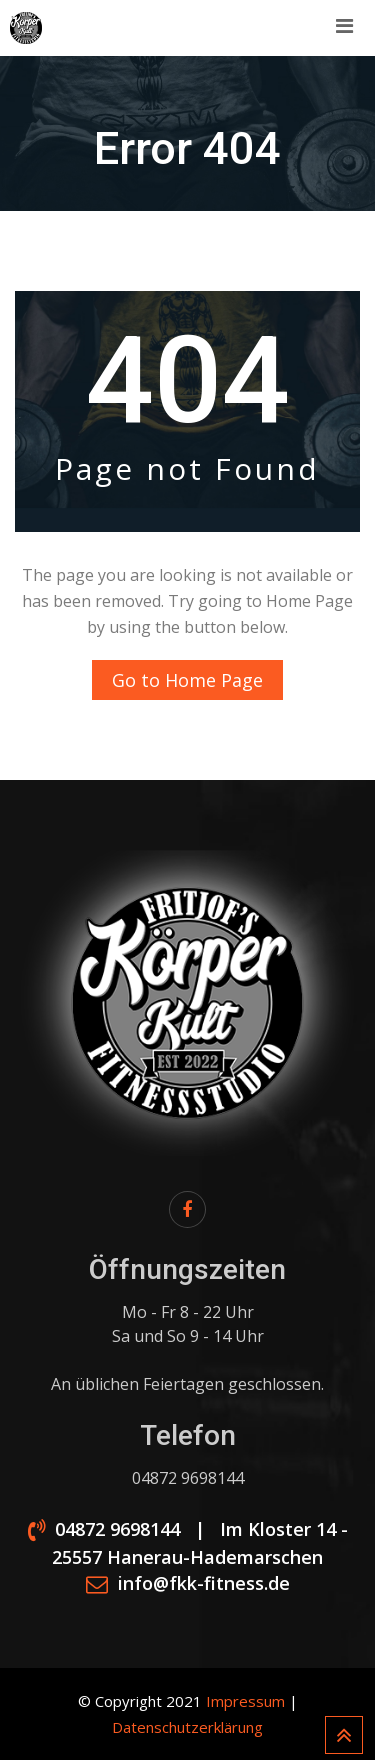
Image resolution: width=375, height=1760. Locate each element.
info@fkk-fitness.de (204, 1584)
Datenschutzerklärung (187, 1727)
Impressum (245, 1701)
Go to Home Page (187, 680)
